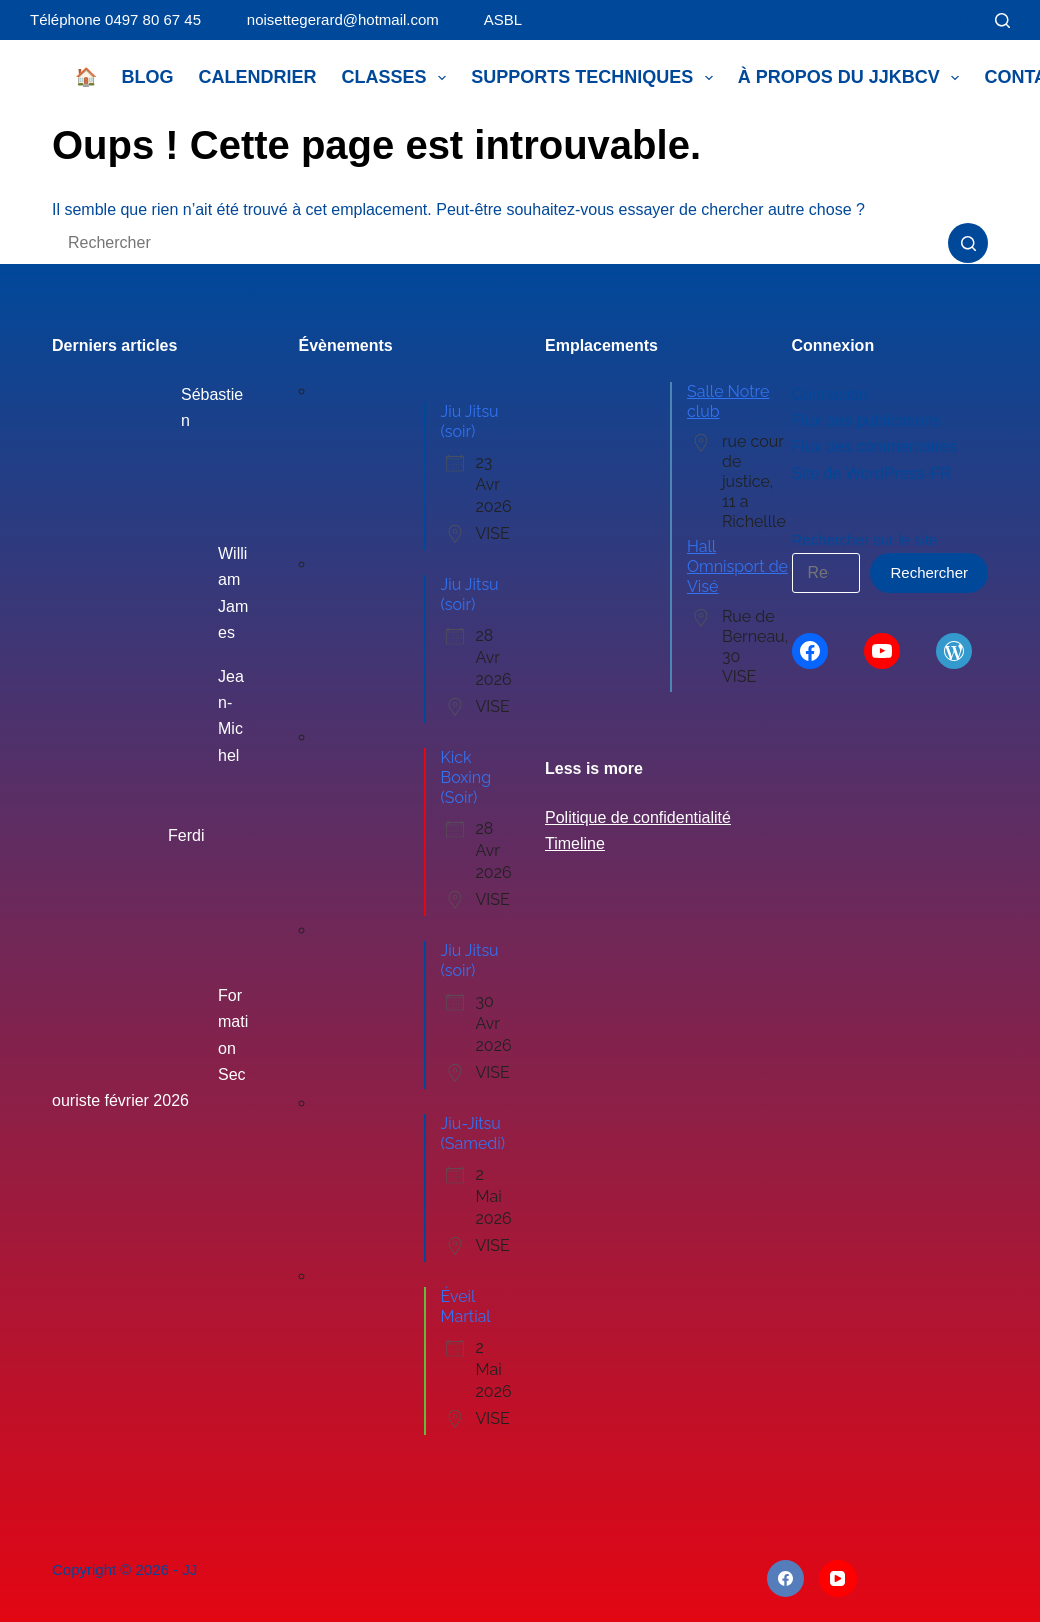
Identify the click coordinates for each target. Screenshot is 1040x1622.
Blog (148, 77)
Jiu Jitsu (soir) (470, 421)
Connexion (830, 394)
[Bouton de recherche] (968, 243)
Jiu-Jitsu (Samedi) (473, 1133)
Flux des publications (866, 420)
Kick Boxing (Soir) (466, 777)
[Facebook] (786, 1579)
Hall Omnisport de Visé (737, 566)
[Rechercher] (1002, 20)
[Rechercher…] (500, 243)
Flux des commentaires (874, 446)
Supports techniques (596, 78)
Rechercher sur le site (865, 539)
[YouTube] (838, 1579)
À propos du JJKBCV (853, 78)
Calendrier (258, 77)
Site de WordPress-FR (872, 473)
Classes (398, 78)
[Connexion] (967, 20)
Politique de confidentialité (638, 817)
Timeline (575, 843)
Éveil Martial (466, 1306)
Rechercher (929, 572)
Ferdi (186, 835)
